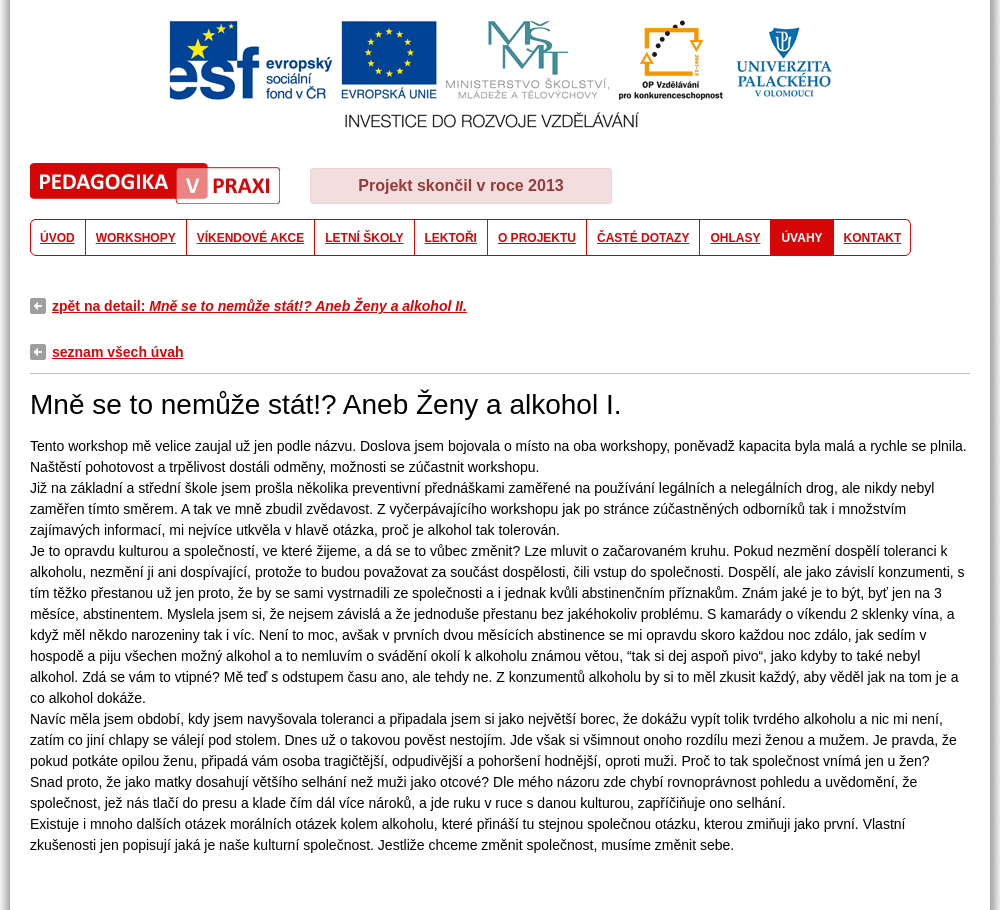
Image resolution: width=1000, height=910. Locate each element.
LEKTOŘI (451, 238)
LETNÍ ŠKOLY (364, 238)
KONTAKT (873, 238)
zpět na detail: (259, 306)
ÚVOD (57, 238)
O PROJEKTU (537, 238)
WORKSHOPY (136, 238)
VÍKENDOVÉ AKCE (251, 238)
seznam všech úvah (118, 352)
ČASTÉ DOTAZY (643, 238)
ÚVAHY (801, 238)
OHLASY (735, 238)
